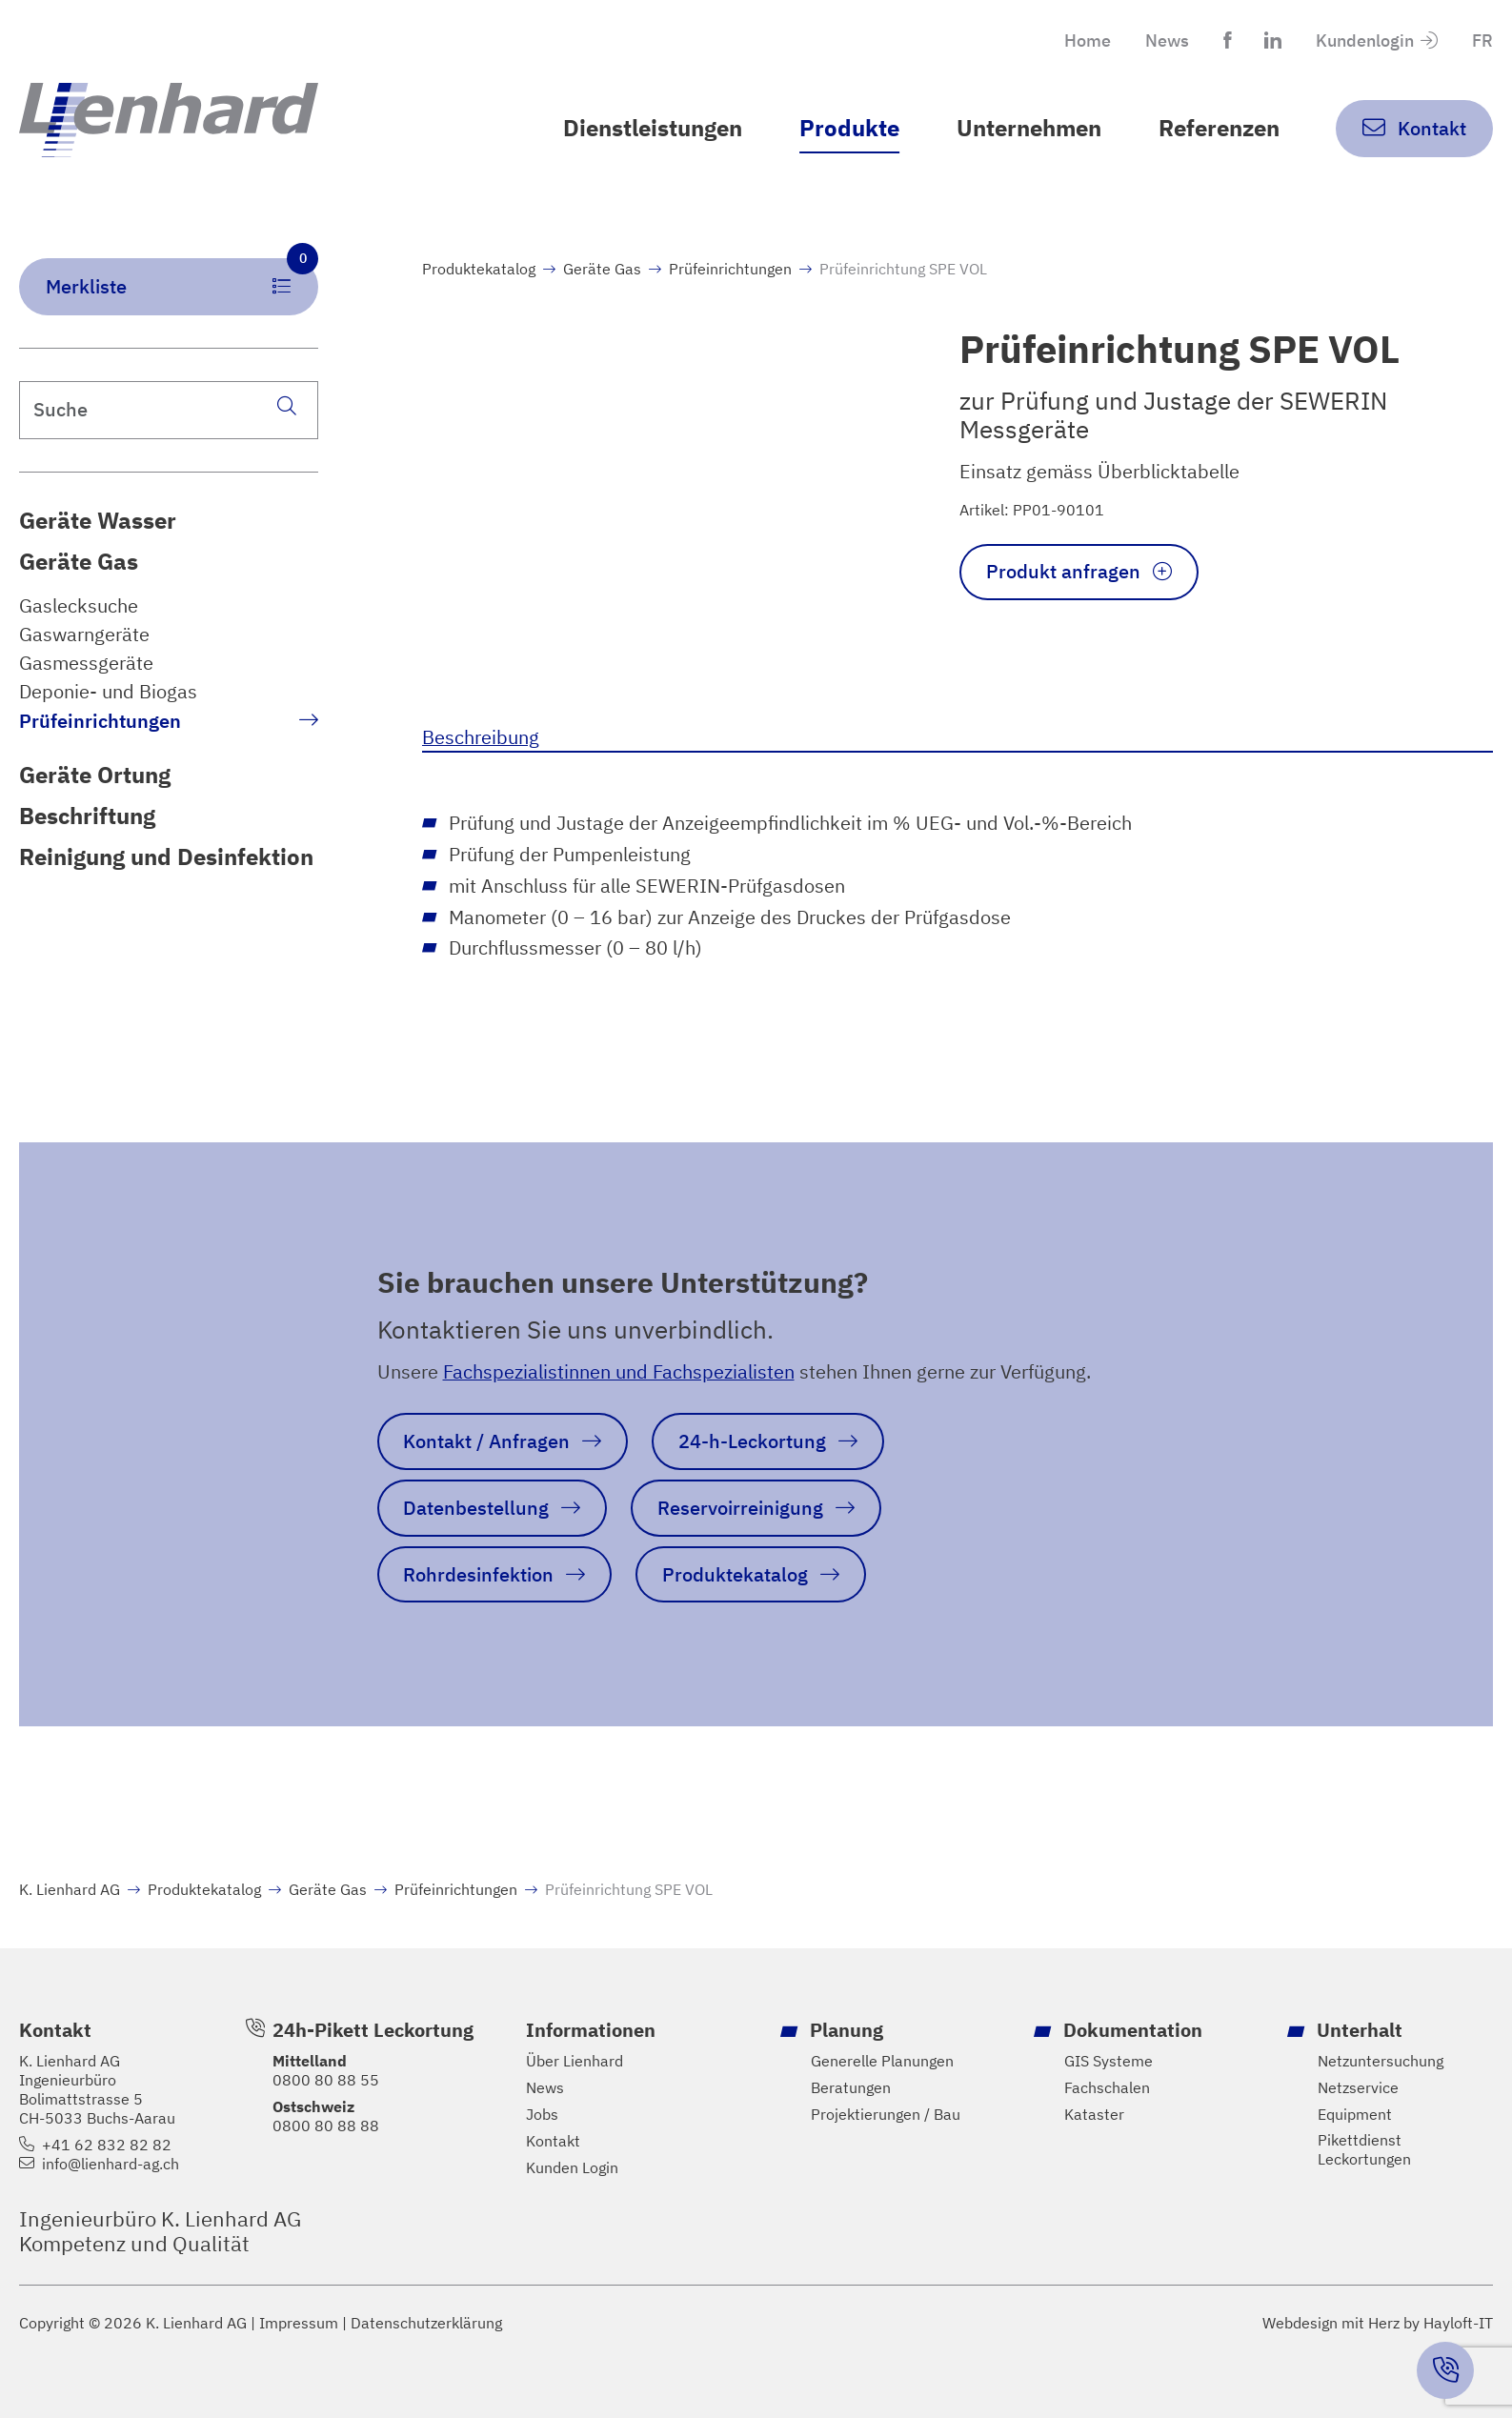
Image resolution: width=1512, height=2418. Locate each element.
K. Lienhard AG (69, 1889)
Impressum (298, 2323)
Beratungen (851, 2088)
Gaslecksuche (78, 605)
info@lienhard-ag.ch (110, 2164)
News (1167, 40)
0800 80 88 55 (325, 2079)
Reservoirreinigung (740, 1508)
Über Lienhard (574, 2061)
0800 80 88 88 (325, 2125)
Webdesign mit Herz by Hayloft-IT (1377, 2322)
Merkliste (182, 278)
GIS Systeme (1108, 2061)
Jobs (542, 2115)
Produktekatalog (478, 268)
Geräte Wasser (97, 520)
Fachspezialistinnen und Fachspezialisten (619, 1371)
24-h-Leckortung (752, 1441)
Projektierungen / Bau (885, 2115)
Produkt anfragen (1063, 571)
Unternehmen (1029, 128)
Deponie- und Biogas (108, 691)
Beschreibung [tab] (480, 737)
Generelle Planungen (882, 2061)
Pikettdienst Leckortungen (1364, 2149)
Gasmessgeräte (86, 663)
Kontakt (553, 2141)
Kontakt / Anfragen (486, 1441)
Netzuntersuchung (1380, 2061)
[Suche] (286, 406)
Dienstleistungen (652, 128)
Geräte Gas (78, 561)
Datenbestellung (476, 1508)
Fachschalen (1107, 2088)
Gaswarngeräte (84, 634)
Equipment (1355, 2115)
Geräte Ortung (95, 775)
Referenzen (1219, 128)
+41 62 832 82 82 (106, 2145)
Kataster (1094, 2115)
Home (1087, 40)
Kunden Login (572, 2168)
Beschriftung (87, 816)
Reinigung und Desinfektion (166, 857)
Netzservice (1358, 2088)
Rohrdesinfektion (478, 1574)
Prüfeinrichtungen (100, 721)
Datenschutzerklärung (426, 2323)
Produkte (849, 128)
